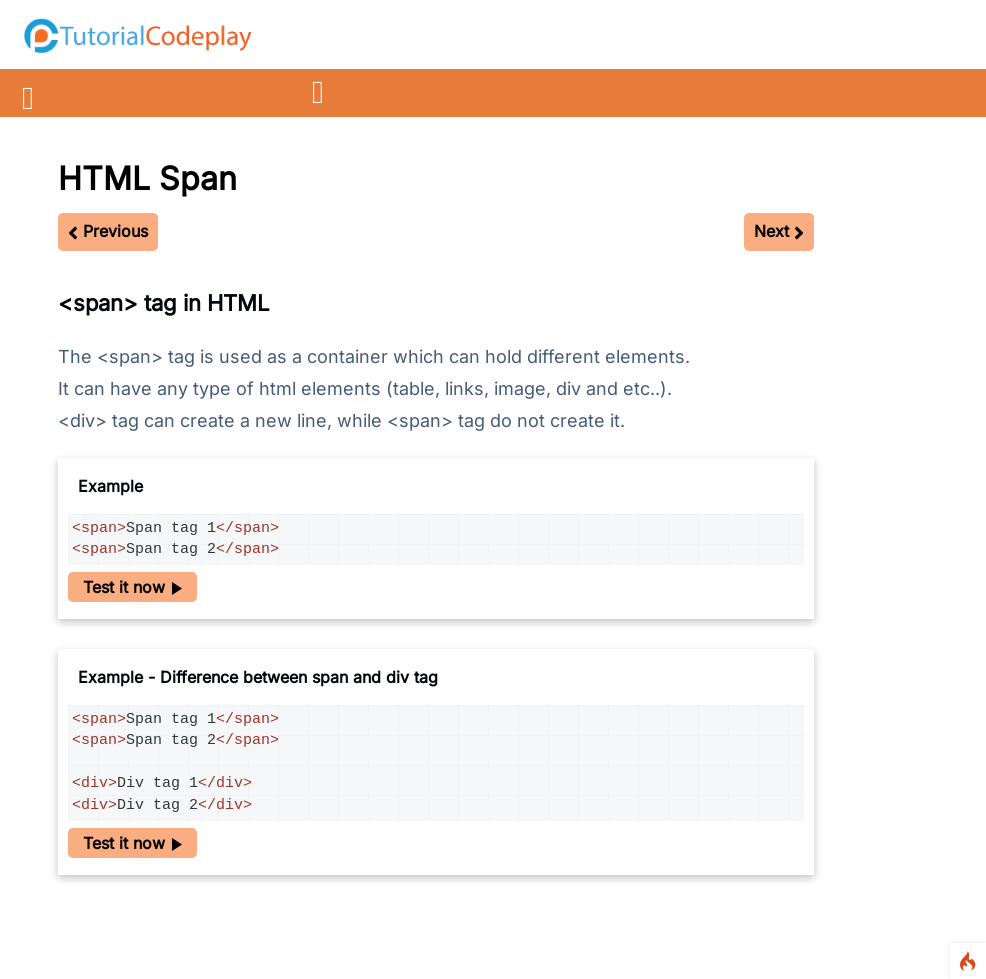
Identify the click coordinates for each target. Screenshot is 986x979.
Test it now (132, 587)
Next (779, 231)
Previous (108, 231)
